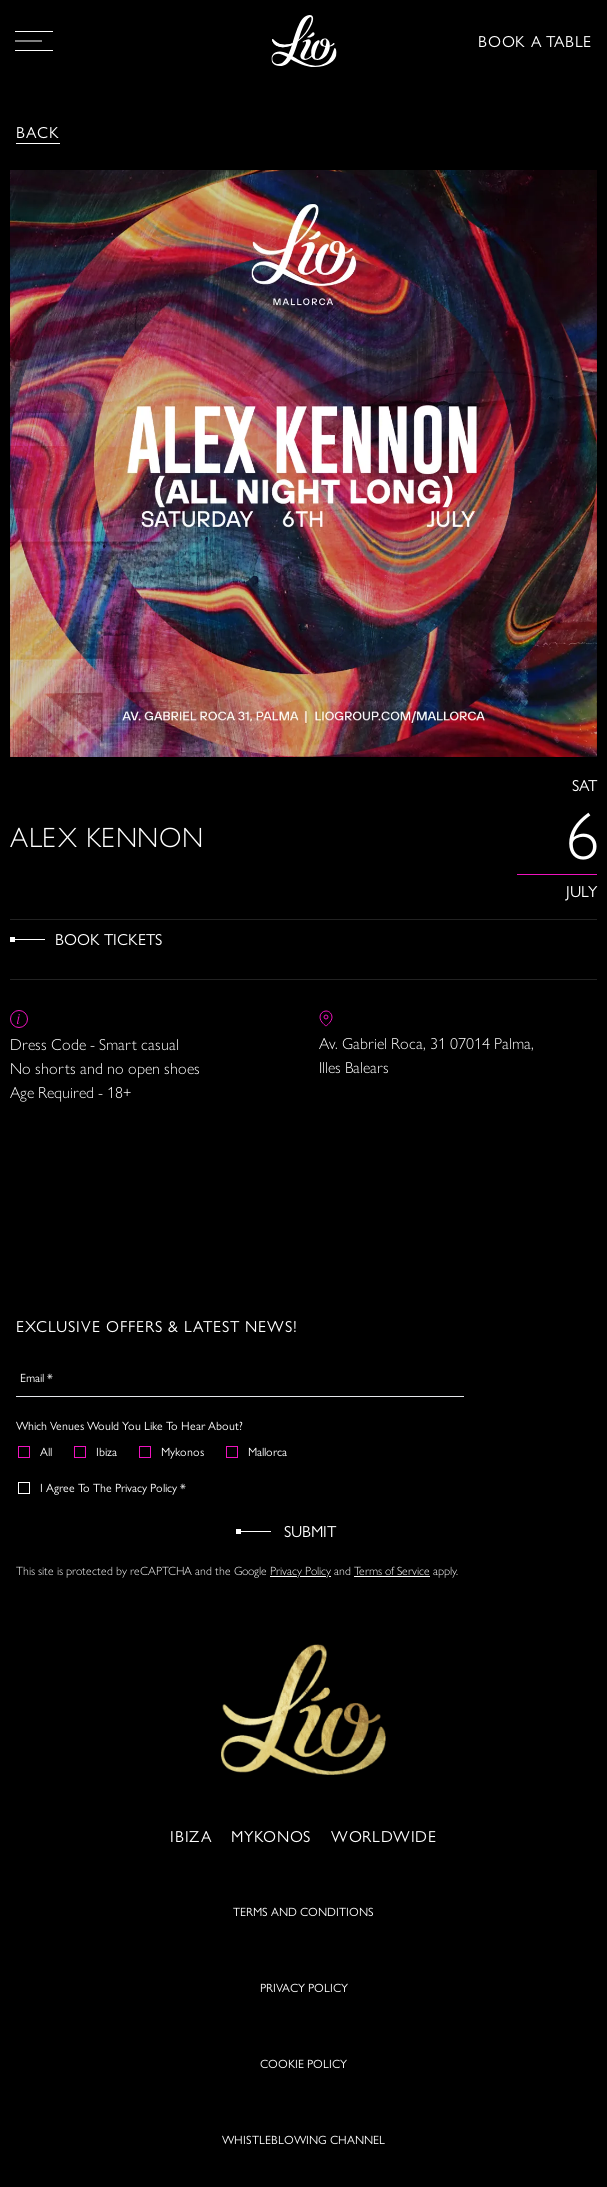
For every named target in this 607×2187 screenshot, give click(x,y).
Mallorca (257, 1451)
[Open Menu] (34, 41)
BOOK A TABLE (535, 40)
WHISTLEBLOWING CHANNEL (303, 2139)
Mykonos (172, 1451)
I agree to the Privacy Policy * (103, 1487)
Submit (310, 1530)
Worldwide (384, 1835)
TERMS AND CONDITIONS (303, 1911)
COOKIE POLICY (303, 2063)
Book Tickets (108, 938)
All (36, 1451)
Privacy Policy (300, 1571)
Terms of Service (392, 1571)
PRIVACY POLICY (304, 1987)
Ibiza (96, 1451)
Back (38, 131)
